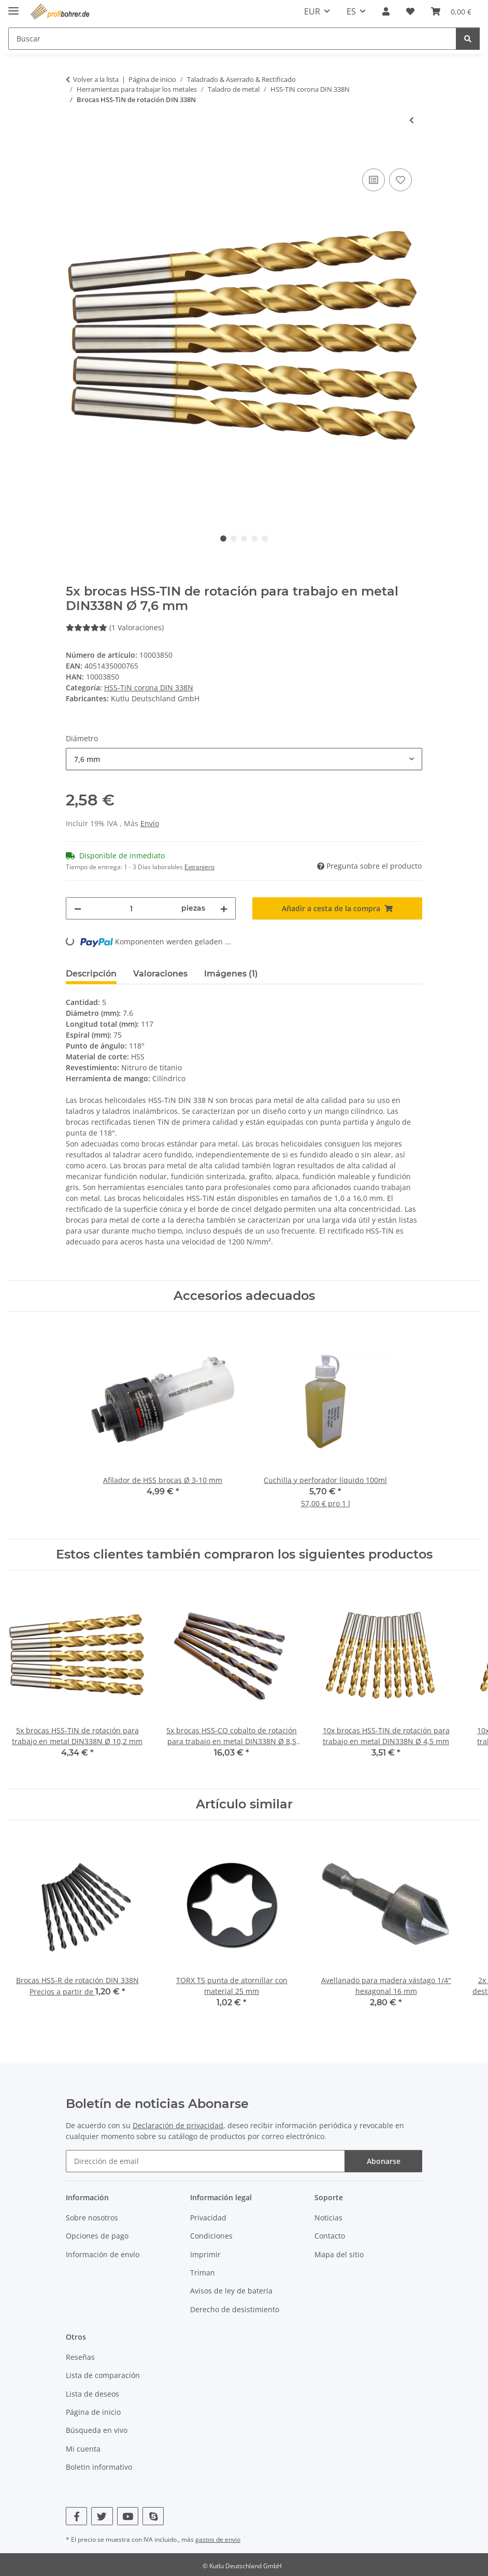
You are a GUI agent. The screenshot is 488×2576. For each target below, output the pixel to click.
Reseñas (80, 2357)
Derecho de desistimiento (234, 2309)
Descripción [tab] (91, 974)
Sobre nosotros (92, 2218)
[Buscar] (468, 38)
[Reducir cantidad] (77, 908)
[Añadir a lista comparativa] (373, 179)
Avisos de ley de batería (231, 2291)
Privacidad (208, 2218)
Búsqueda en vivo (96, 2430)
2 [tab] (234, 538)
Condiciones (211, 2236)
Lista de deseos (92, 2394)
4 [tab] (254, 538)
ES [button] (351, 11)
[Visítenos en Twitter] (101, 2516)
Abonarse (383, 2161)
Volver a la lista (96, 79)
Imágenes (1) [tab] (231, 974)
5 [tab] (265, 538)
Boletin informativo (99, 2467)
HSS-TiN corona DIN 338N (148, 687)
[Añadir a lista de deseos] (400, 179)
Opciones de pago (97, 2236)
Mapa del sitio (339, 2254)
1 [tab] (223, 538)
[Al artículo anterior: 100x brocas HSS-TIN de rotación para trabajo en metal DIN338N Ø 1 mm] (411, 120)
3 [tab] (244, 538)
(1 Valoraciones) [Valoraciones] (115, 627)
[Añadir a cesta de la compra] (74, 154)
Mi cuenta (83, 2449)
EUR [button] (312, 11)
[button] (386, 11)
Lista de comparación (103, 2375)
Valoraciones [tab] (160, 974)
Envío (149, 823)
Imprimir (205, 2254)
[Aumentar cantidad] (223, 908)
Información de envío (102, 2254)
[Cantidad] (131, 908)
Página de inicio (93, 2412)
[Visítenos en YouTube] (127, 2516)
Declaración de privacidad (178, 2125)
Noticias (328, 2218)
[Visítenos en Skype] (153, 2516)
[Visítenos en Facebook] (76, 2516)
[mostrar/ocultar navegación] (13, 6)
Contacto (329, 2236)
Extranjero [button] (199, 866)
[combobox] (244, 759)
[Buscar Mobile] (232, 38)
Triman (202, 2272)
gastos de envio (217, 2539)
